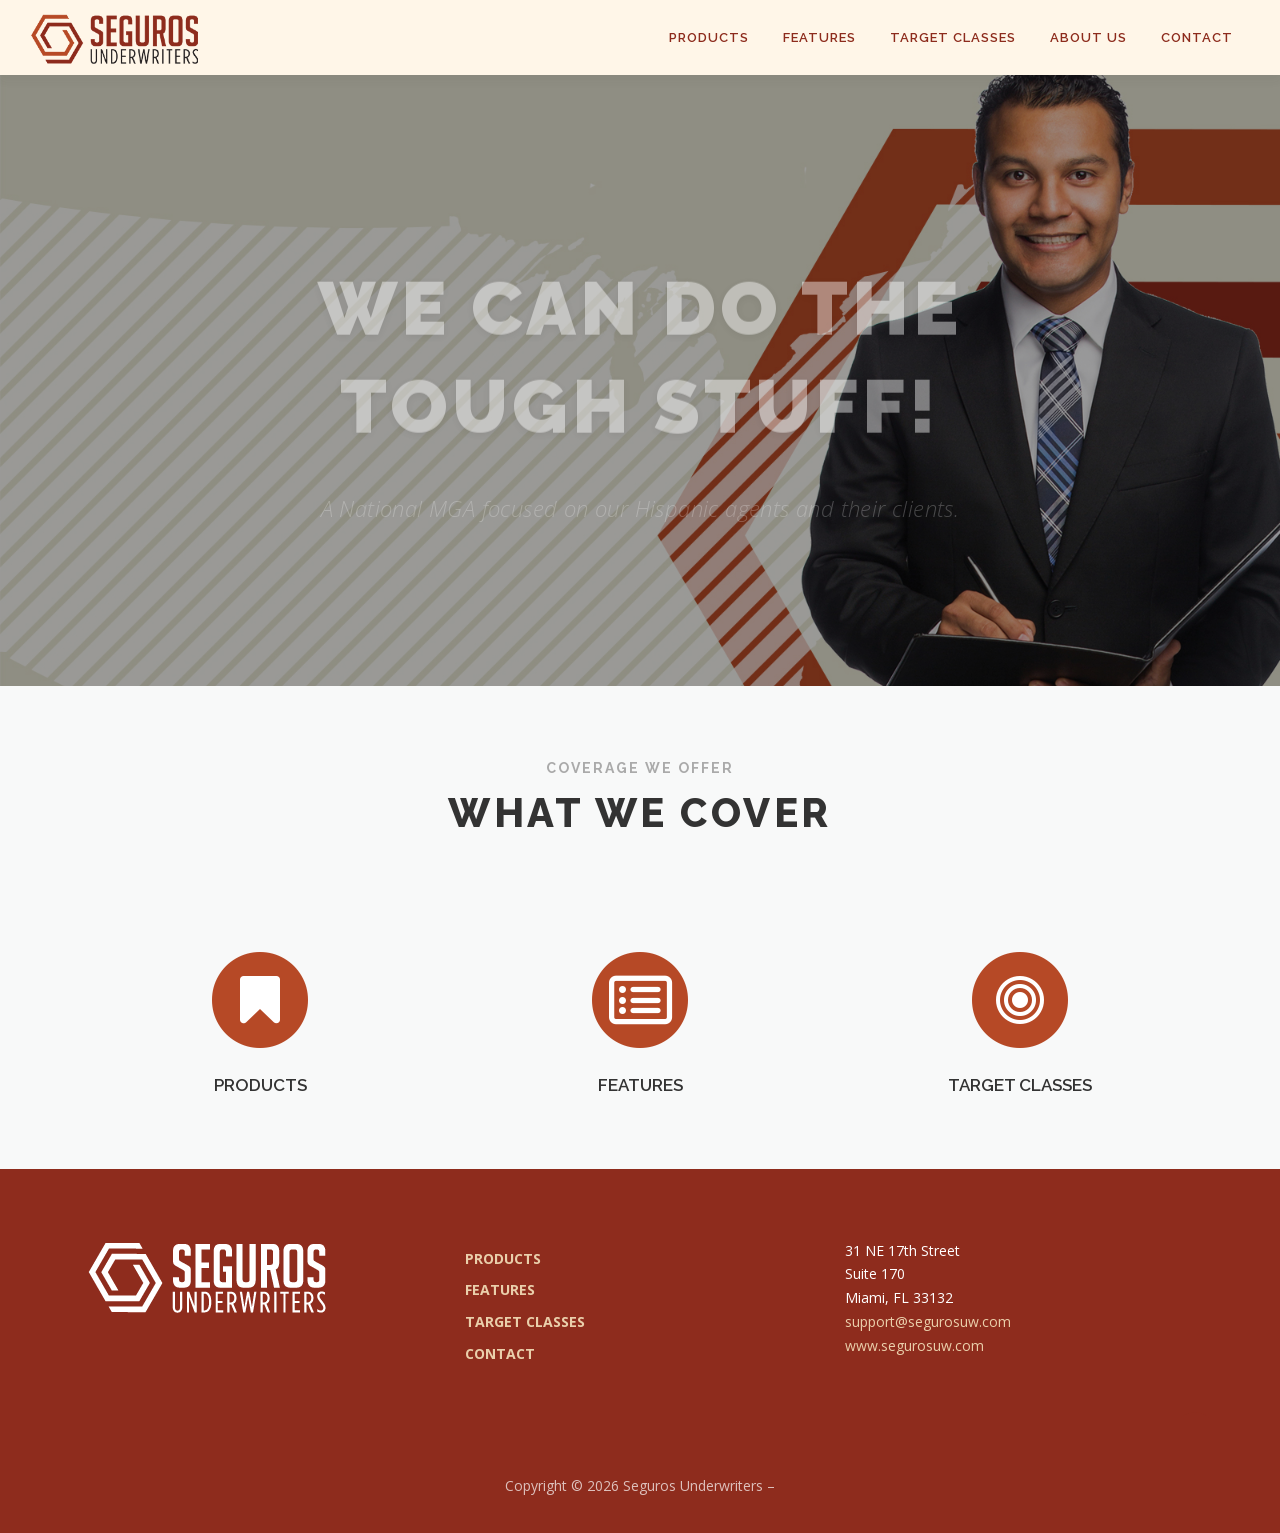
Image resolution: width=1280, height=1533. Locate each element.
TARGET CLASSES (1020, 1150)
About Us (1088, 37)
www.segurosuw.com (914, 1345)
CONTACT (500, 1353)
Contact (1197, 37)
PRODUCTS (260, 1150)
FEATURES (640, 1150)
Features (819, 37)
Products (709, 37)
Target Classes (953, 37)
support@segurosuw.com (928, 1321)
